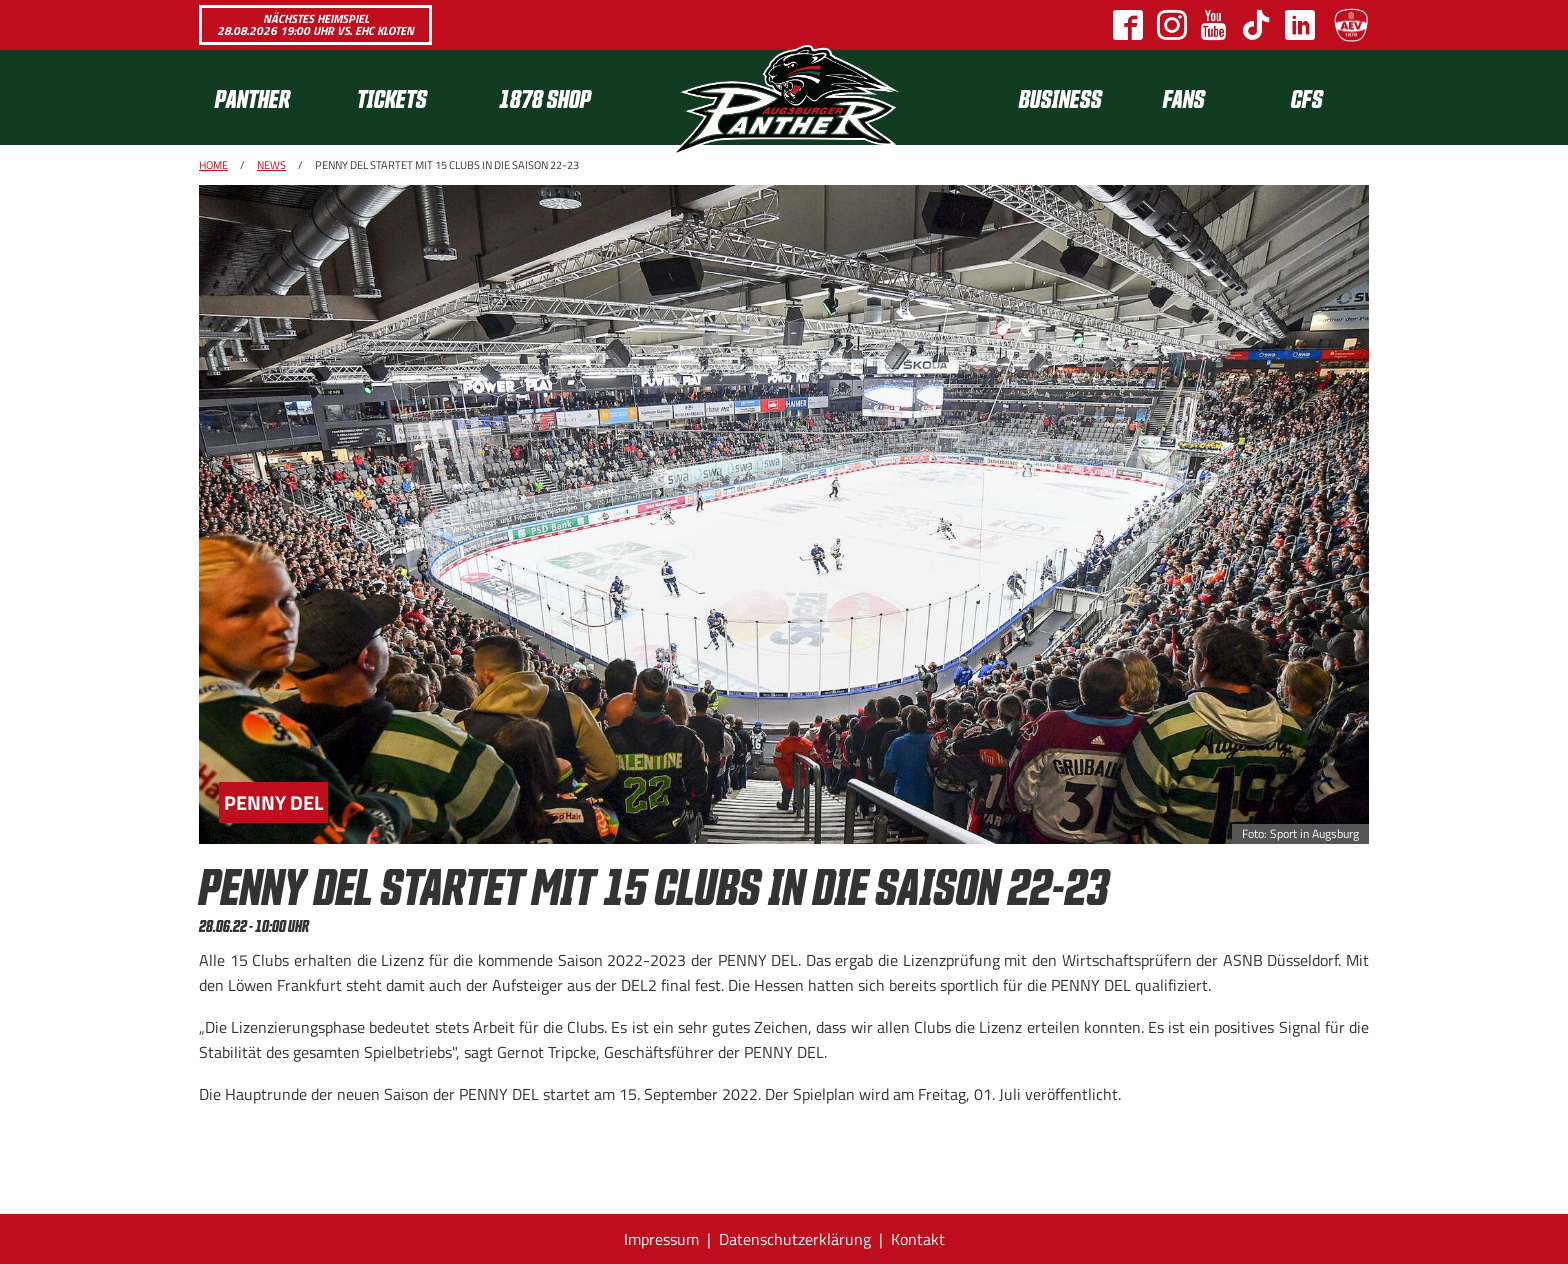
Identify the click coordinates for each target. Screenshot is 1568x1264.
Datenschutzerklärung (795, 1239)
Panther (252, 97)
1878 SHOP (545, 97)
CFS (1307, 97)
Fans (1184, 97)
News (271, 165)
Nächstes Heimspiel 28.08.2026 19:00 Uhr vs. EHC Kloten (315, 24)
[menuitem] (270, 97)
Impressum (661, 1239)
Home (213, 165)
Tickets (392, 97)
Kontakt (918, 1239)
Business (1060, 97)
